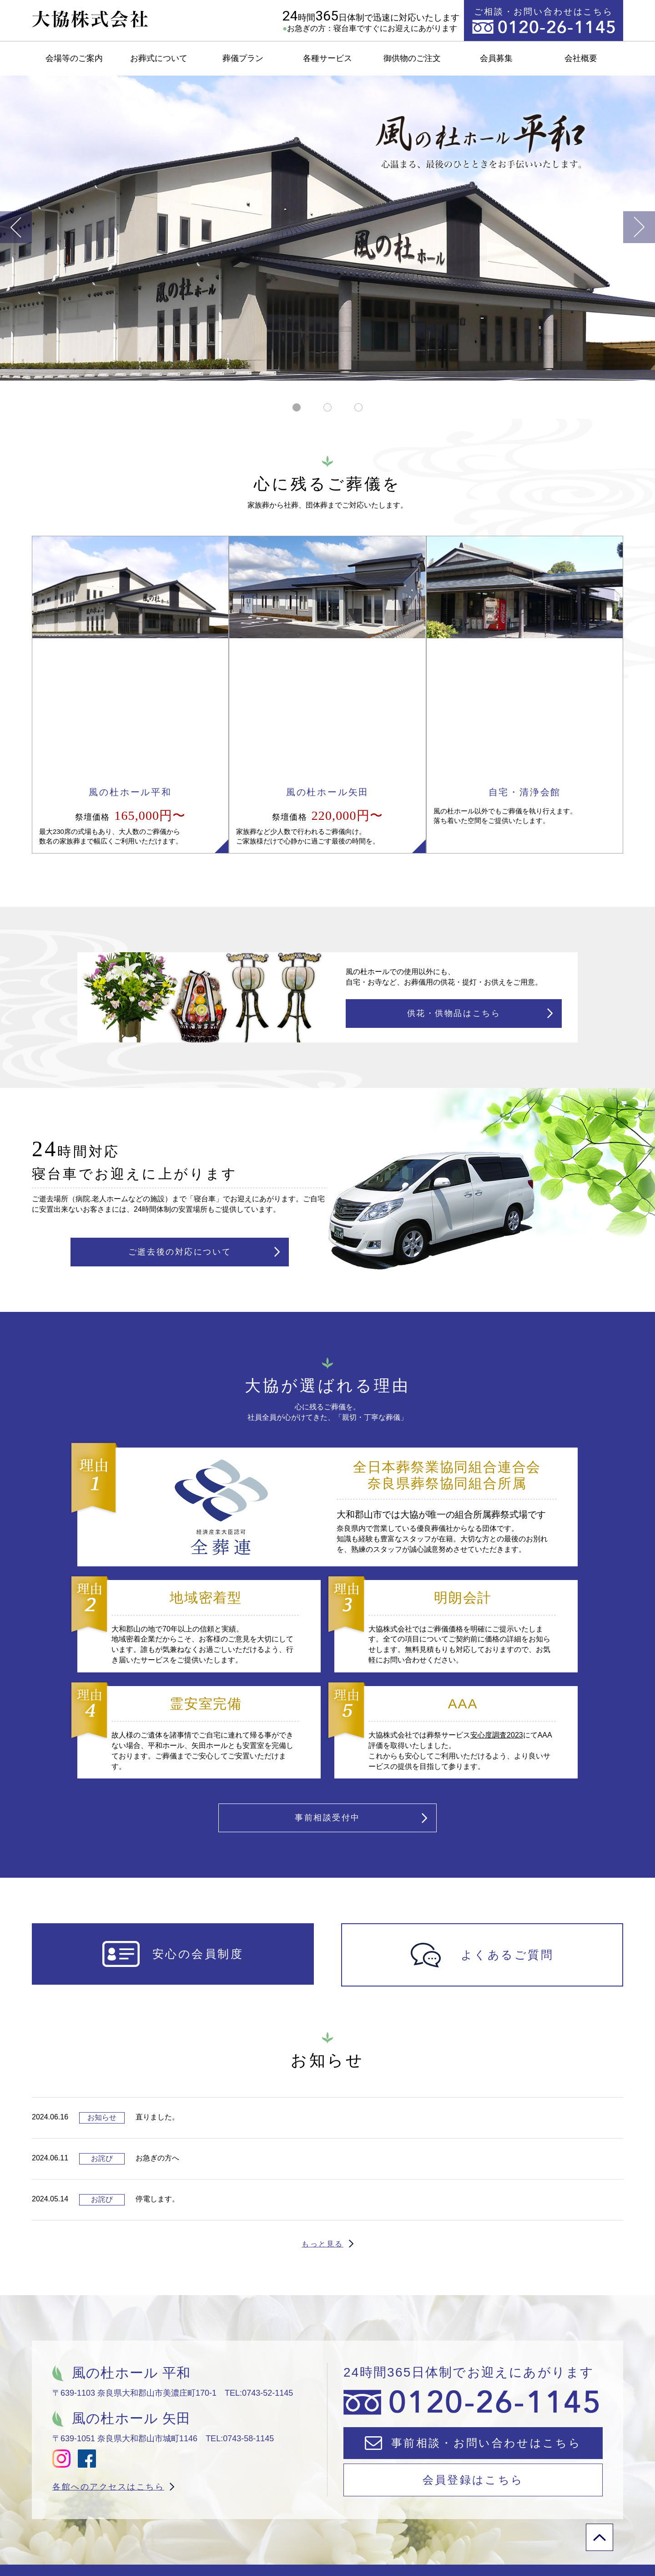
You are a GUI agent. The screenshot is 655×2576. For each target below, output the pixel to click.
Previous (16, 227)
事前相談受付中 (327, 1694)
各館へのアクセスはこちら (108, 2367)
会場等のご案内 (74, 58)
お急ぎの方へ (244, 2531)
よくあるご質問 (337, 2531)
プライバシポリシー (594, 2531)
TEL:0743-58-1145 (240, 2318)
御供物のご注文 (412, 58)
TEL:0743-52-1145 (259, 2272)
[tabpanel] (327, 228)
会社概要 (580, 58)
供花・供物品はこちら (454, 874)
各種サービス (327, 58)
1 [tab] (294, 411)
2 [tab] (325, 411)
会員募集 (496, 58)
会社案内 (501, 2531)
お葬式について (158, 58)
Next (639, 227)
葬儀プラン (242, 58)
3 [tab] (356, 411)
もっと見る (322, 2124)
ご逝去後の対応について (180, 1120)
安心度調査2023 (496, 1607)
